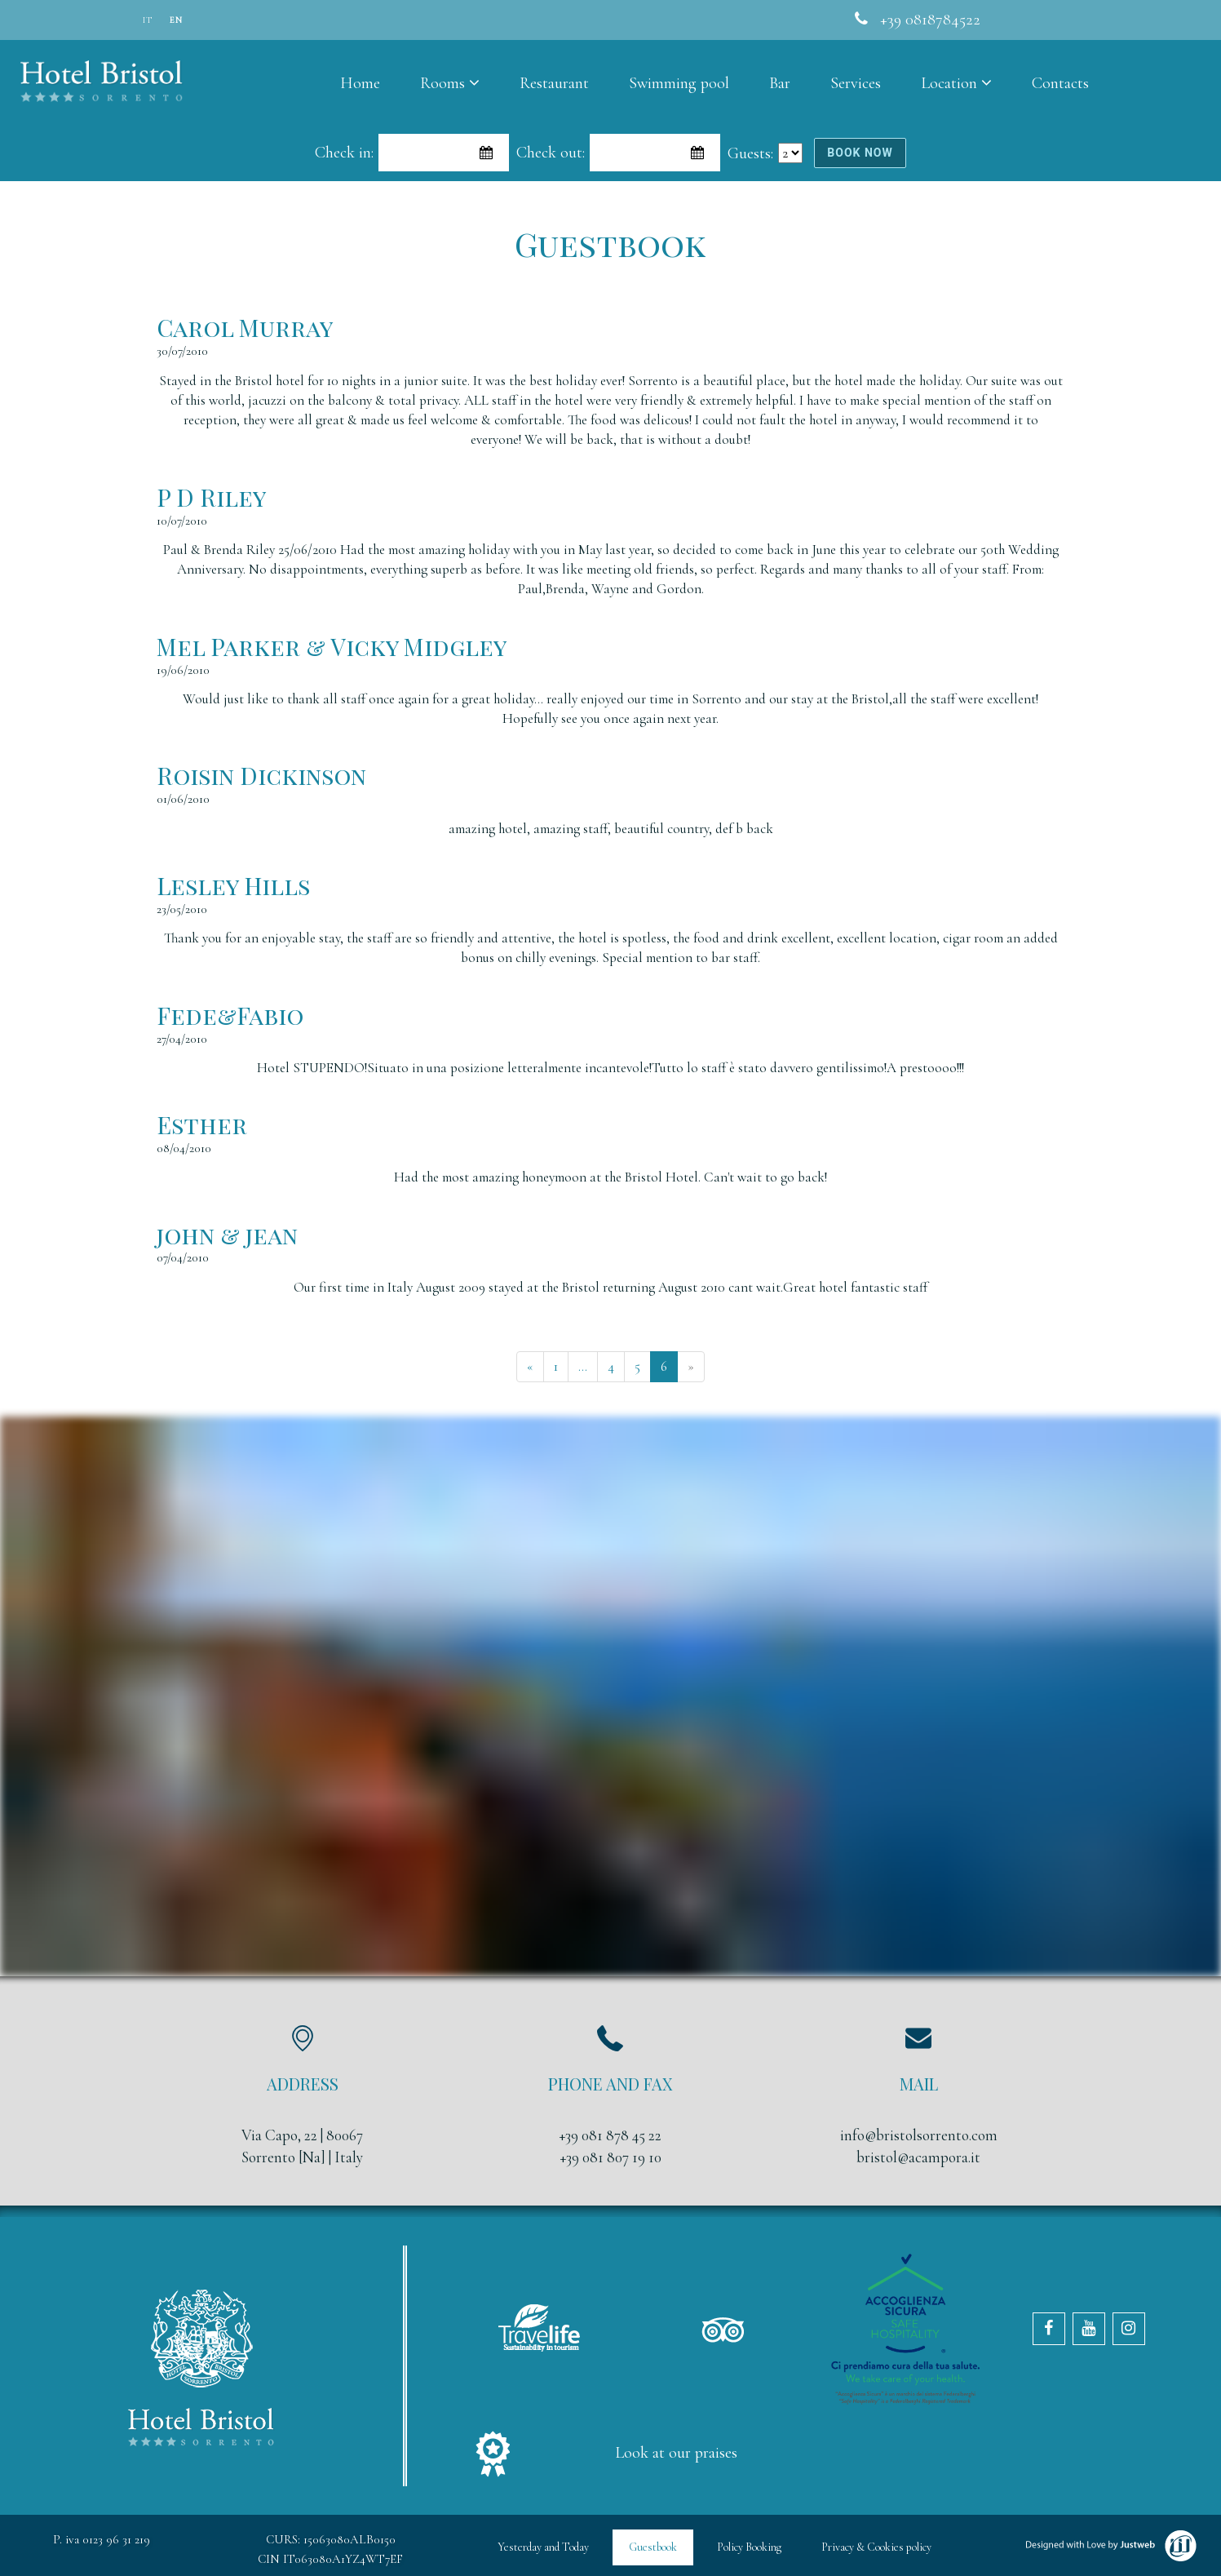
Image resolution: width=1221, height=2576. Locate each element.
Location (956, 83)
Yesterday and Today (543, 2547)
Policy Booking (749, 2547)
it (148, 20)
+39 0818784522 (930, 19)
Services (855, 83)
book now (859, 152)
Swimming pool (679, 83)
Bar (779, 83)
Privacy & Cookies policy (876, 2547)
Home (360, 83)
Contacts (1060, 83)
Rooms (450, 83)
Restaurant (554, 83)
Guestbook (653, 2547)
